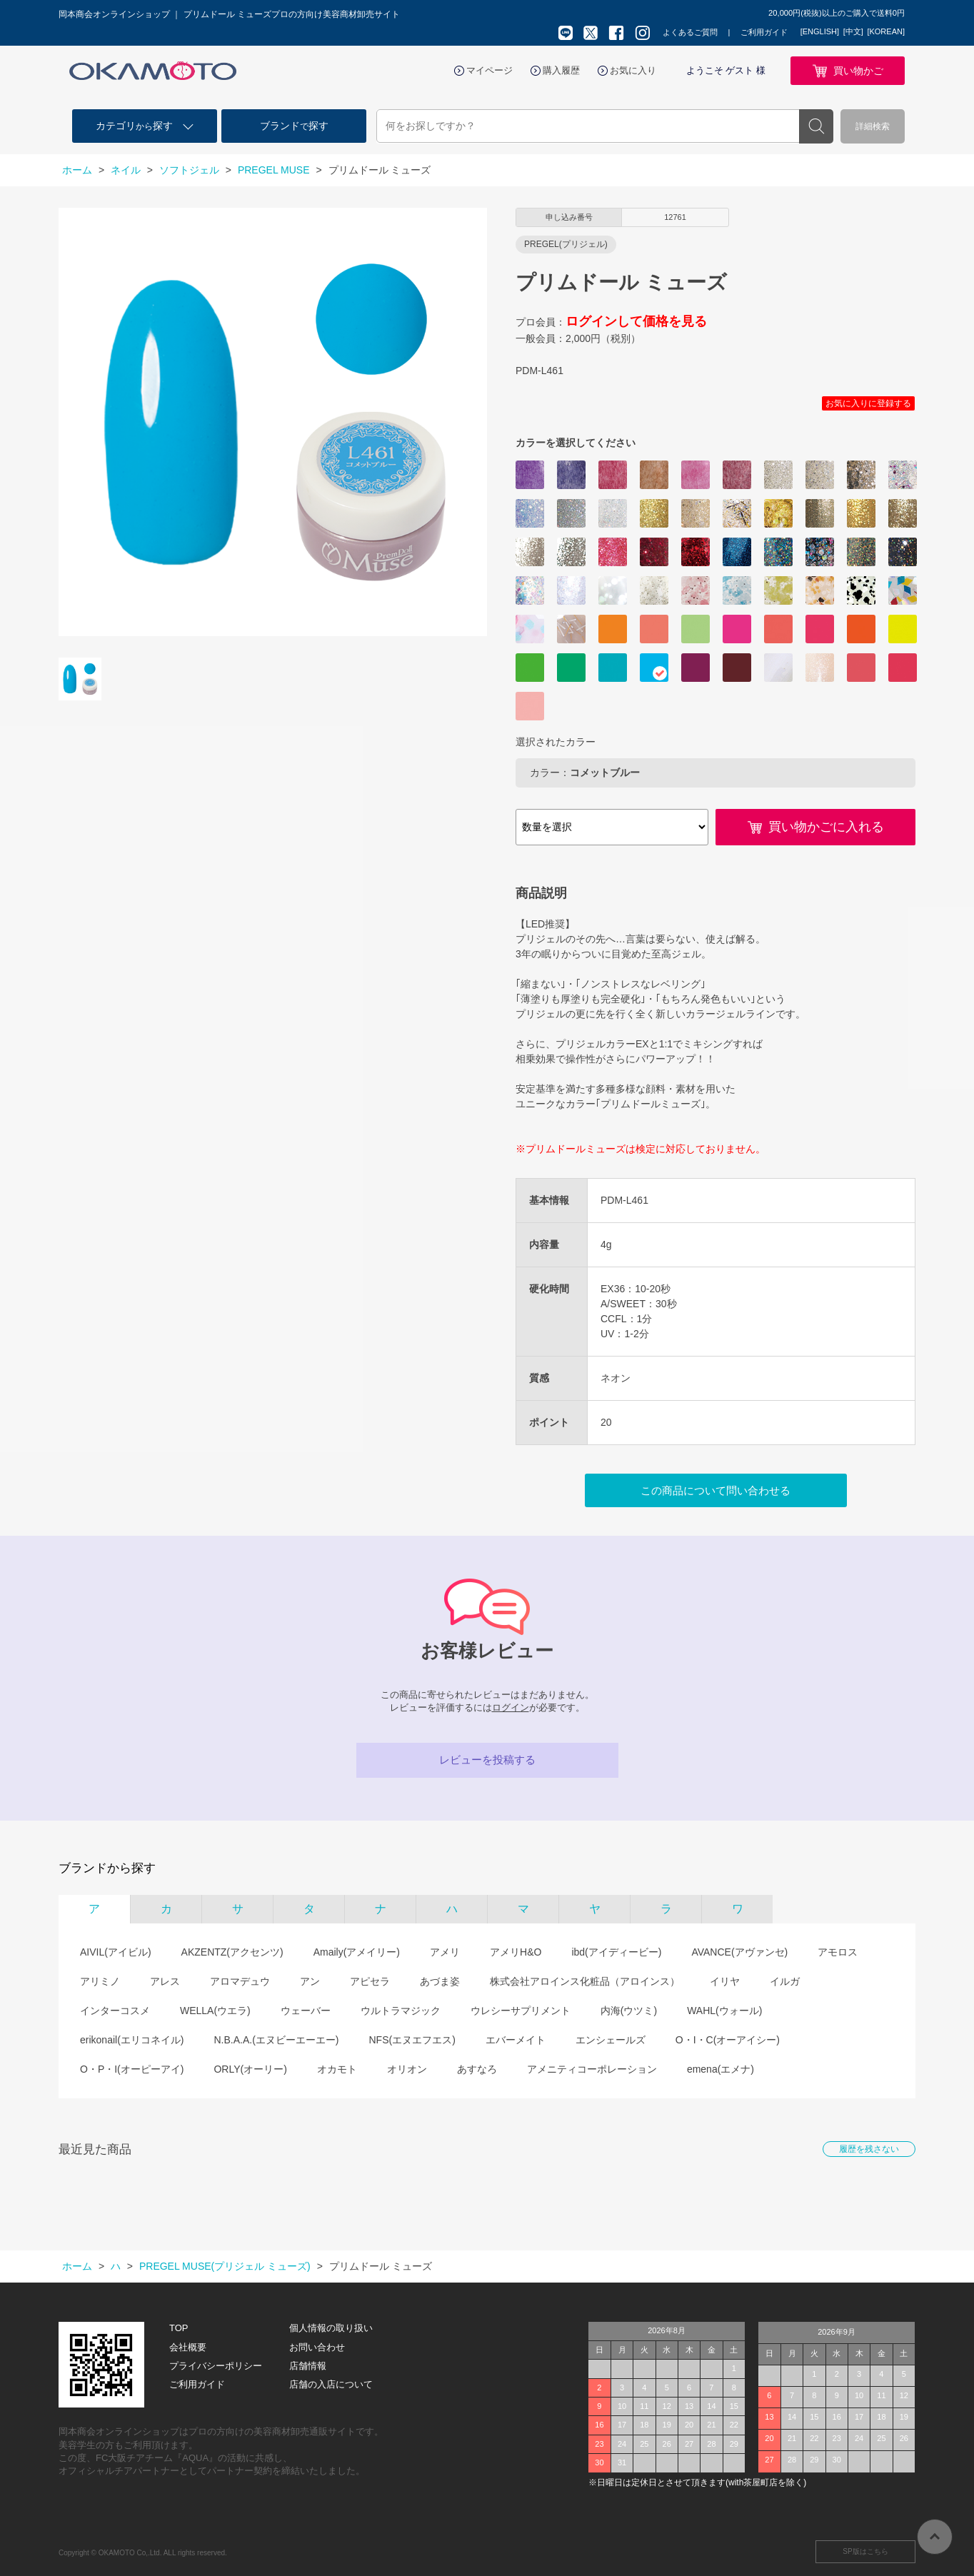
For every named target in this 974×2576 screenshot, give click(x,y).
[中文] (853, 31)
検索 (816, 126)
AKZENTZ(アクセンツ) (232, 1952)
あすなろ (477, 2069)
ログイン (510, 1707)
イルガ (785, 1981)
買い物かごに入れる (826, 827)
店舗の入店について (331, 2384)
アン (310, 1981)
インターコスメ (115, 2010)
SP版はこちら (865, 2551)
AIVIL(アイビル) (115, 1952)
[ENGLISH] (819, 31)
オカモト (337, 2069)
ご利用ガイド (764, 32)
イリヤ (725, 1981)
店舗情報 (307, 2365)
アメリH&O (515, 1952)
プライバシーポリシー (215, 2365)
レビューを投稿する (487, 1760)
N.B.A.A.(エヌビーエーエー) (276, 2040)
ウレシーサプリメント (521, 2010)
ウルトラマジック (401, 2010)
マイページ (489, 70)
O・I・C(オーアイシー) (728, 2040)
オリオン (407, 2069)
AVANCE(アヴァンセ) (739, 1952)
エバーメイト (516, 2040)
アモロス (838, 1952)
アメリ (445, 1952)
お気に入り (633, 70)
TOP (179, 2328)
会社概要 (187, 2347)
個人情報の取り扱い (331, 2328)
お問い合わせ (317, 2347)
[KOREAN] (886, 31)
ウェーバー (306, 2010)
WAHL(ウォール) (724, 2010)
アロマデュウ (240, 1981)
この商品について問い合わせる (715, 1490)
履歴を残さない (869, 2149)
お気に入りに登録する (868, 403)
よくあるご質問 (690, 32)
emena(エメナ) (720, 2069)
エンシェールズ (611, 2040)
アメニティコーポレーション (592, 2069)
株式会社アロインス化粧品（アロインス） (585, 1981)
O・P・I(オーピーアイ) (132, 2069)
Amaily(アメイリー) (356, 1952)
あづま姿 (440, 1981)
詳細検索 (872, 126)
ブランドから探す (107, 1868)
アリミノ (100, 1981)
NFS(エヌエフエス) (411, 2040)
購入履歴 (561, 70)
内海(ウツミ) (629, 2010)
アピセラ (370, 1981)
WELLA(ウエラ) (215, 2010)
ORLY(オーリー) (250, 2069)
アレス (165, 1981)
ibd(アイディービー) (616, 1952)
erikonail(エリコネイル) (132, 2040)
